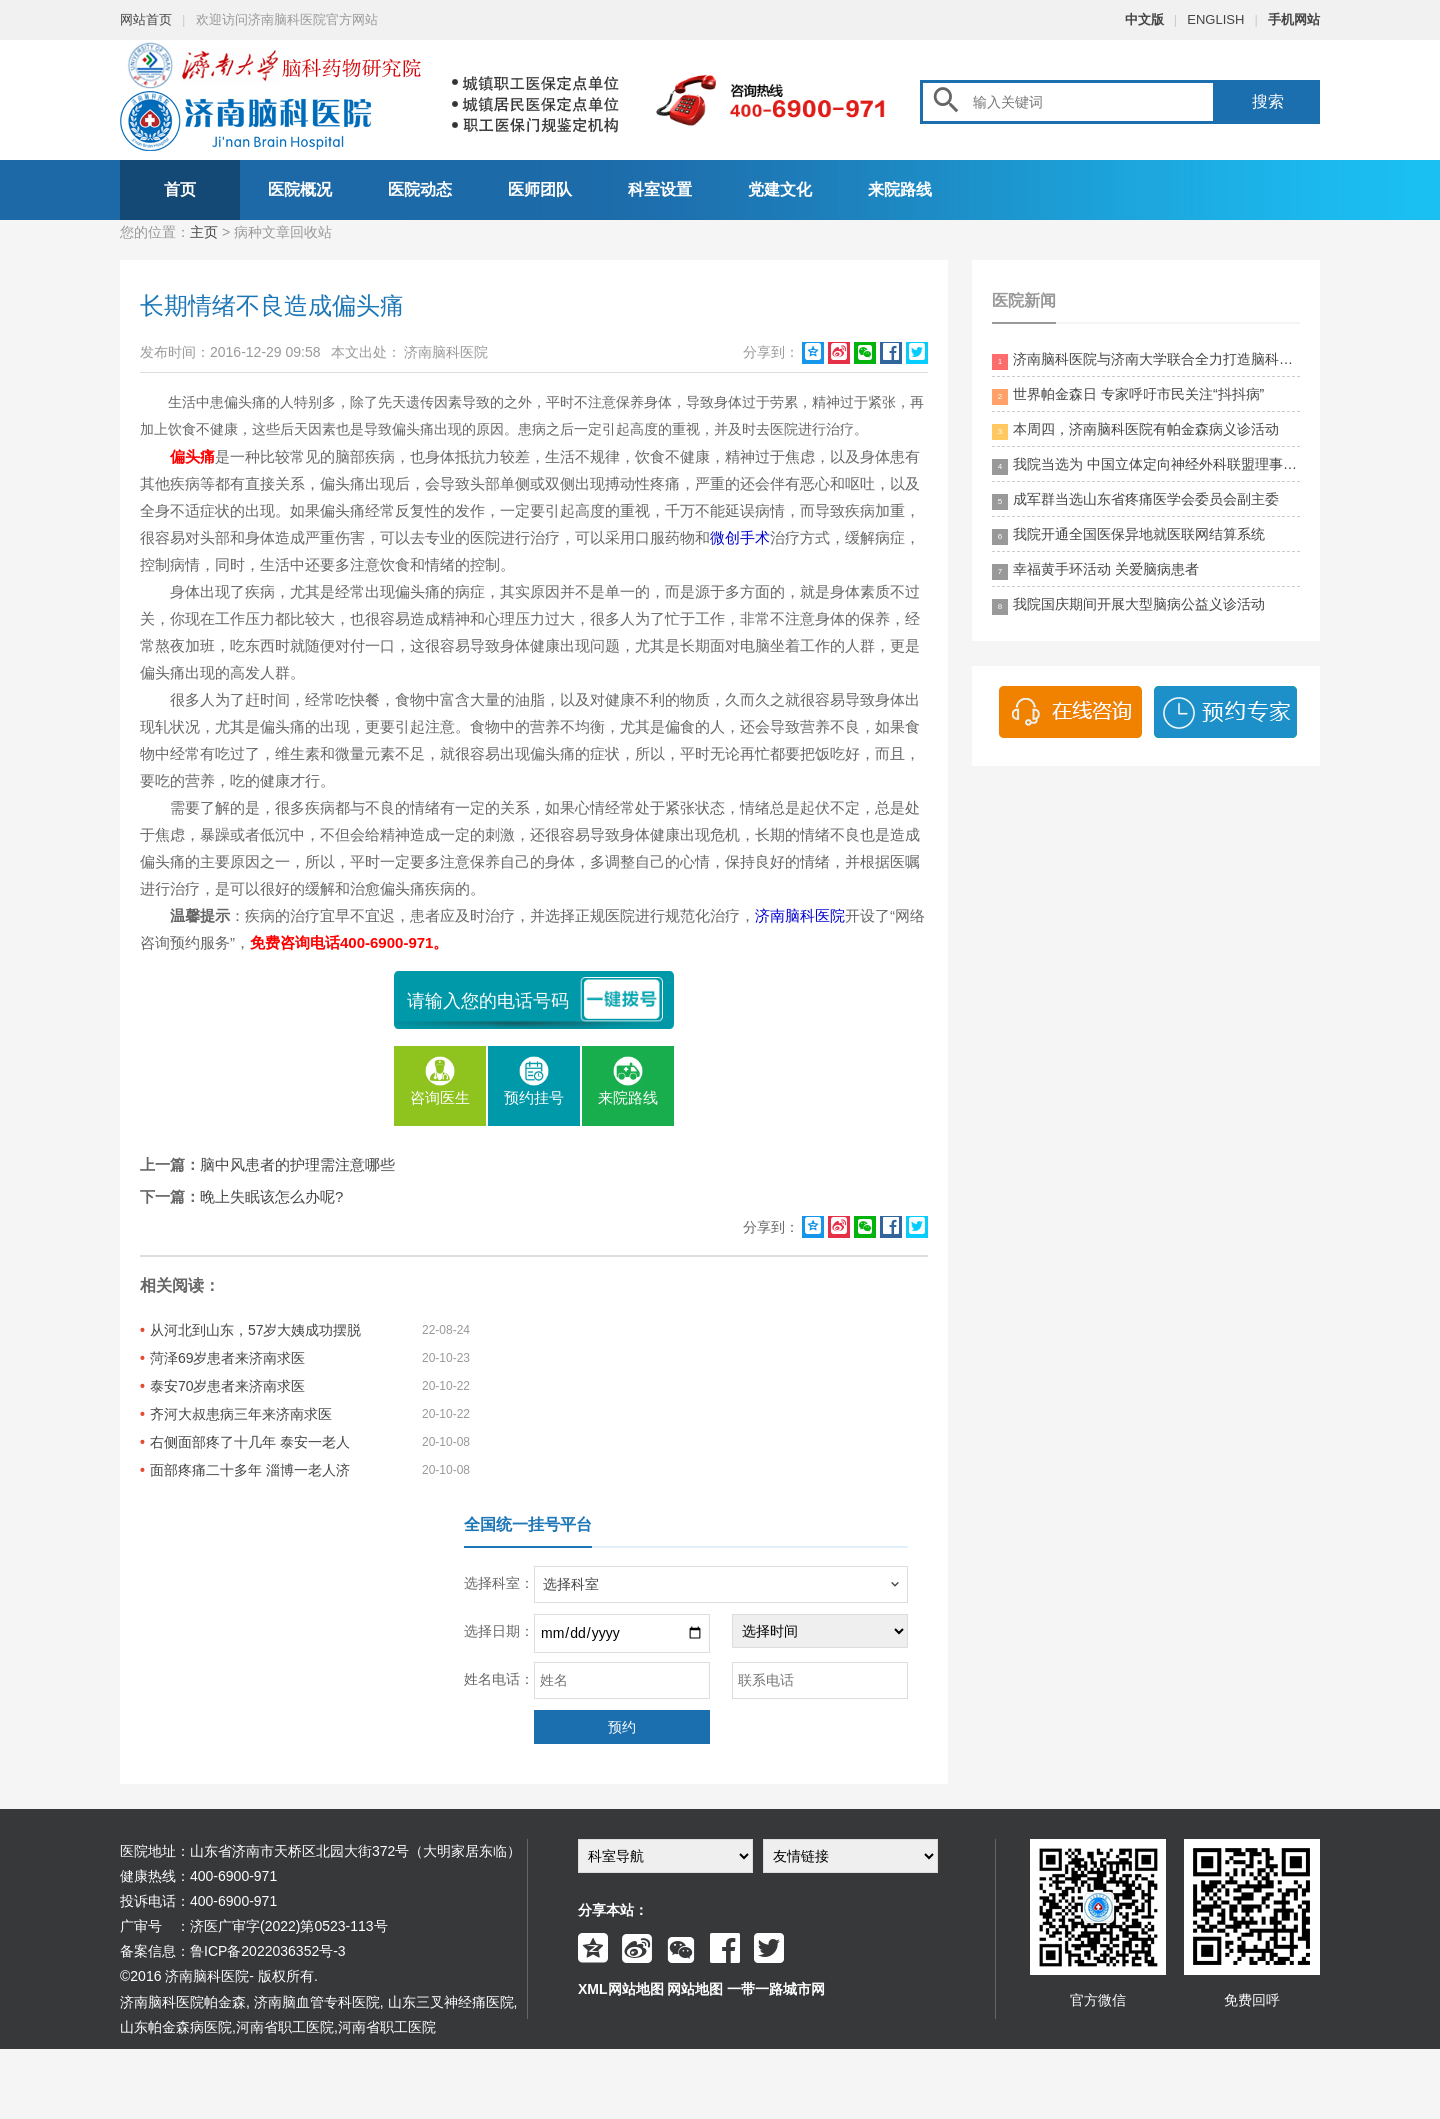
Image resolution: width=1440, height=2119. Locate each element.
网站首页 (146, 19)
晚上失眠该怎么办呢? (271, 1196)
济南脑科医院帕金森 (183, 2002)
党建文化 (780, 189)
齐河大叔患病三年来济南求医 (241, 1414)
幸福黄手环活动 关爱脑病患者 (1095, 570)
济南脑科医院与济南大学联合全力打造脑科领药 (1146, 360)
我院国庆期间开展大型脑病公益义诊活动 (1128, 605)
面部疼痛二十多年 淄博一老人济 (250, 1470)
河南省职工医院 (285, 2027)
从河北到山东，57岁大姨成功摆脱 (256, 1330)
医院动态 (420, 189)
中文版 (1144, 19)
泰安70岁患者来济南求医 (228, 1386)
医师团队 (540, 189)
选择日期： (499, 1631)
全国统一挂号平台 (528, 1524)
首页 (180, 189)
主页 (204, 232)
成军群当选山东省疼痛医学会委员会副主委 (1135, 500)
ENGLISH (1215, 19)
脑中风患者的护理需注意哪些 (297, 1164)
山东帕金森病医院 (176, 2027)
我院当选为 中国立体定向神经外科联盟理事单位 (1146, 465)
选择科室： (499, 1583)
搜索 (1268, 101)
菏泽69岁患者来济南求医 (228, 1358)
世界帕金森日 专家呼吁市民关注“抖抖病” (1128, 395)
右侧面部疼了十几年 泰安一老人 (250, 1442)
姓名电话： (499, 1679)
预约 (622, 1727)
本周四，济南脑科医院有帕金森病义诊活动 (1135, 430)
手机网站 (1294, 19)
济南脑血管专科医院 (317, 2002)
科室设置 (660, 189)
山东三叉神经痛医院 (451, 2002)
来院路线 (900, 189)
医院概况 (300, 189)
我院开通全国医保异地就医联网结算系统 (1128, 535)
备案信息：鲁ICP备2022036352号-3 (233, 1951)
